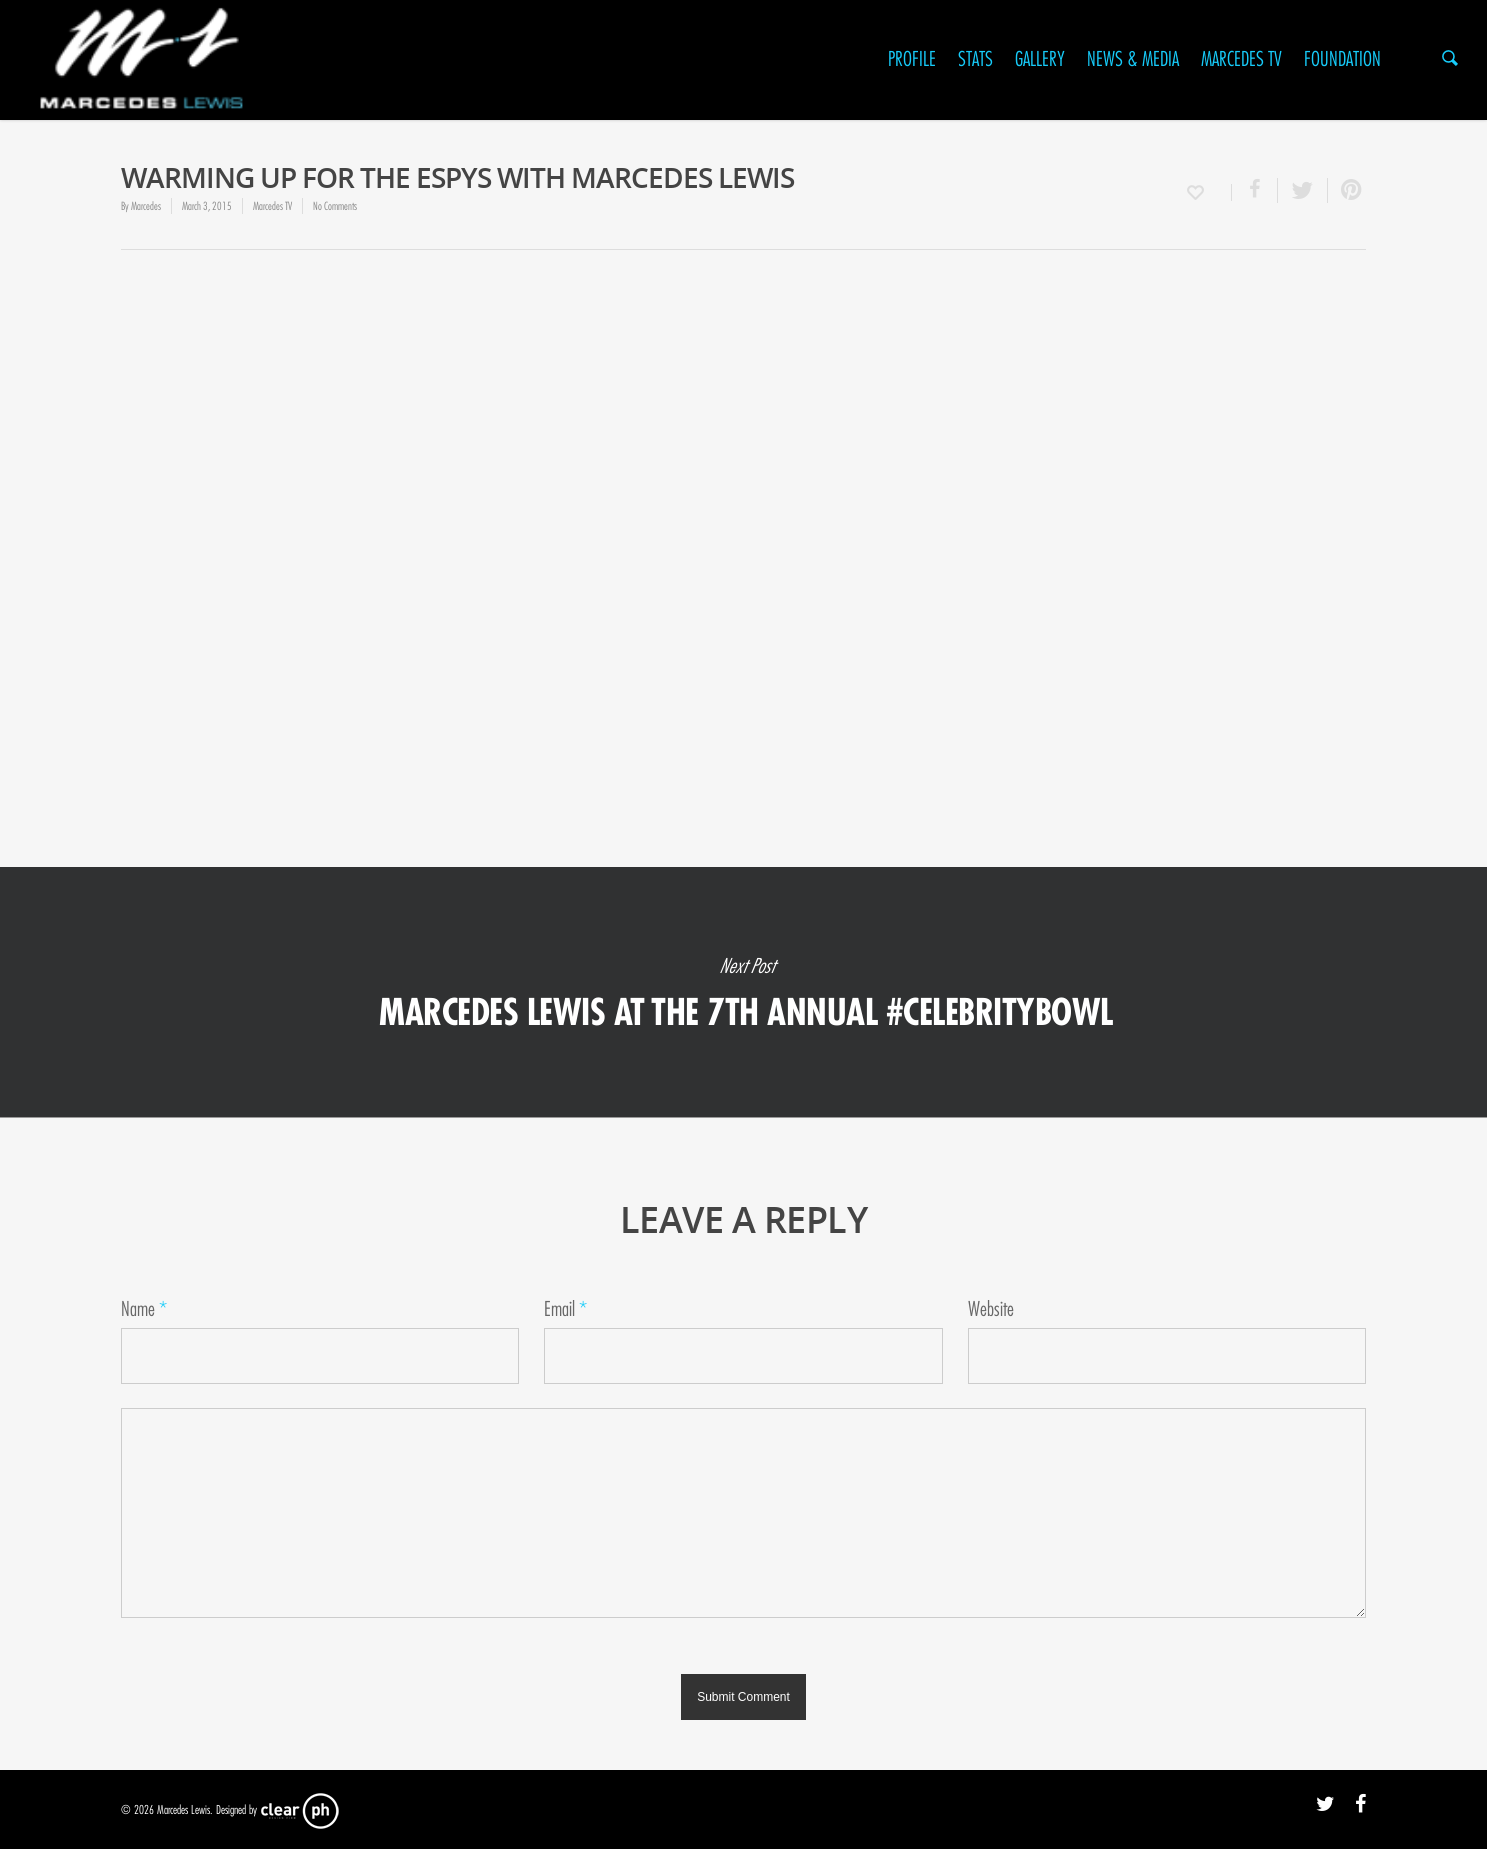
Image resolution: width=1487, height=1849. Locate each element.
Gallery (1040, 59)
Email (565, 1309)
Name (144, 1309)
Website (991, 1309)
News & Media (1133, 59)
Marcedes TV (1241, 59)
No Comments (335, 206)
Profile (912, 59)
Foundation (1342, 59)
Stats (975, 59)
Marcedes (146, 206)
